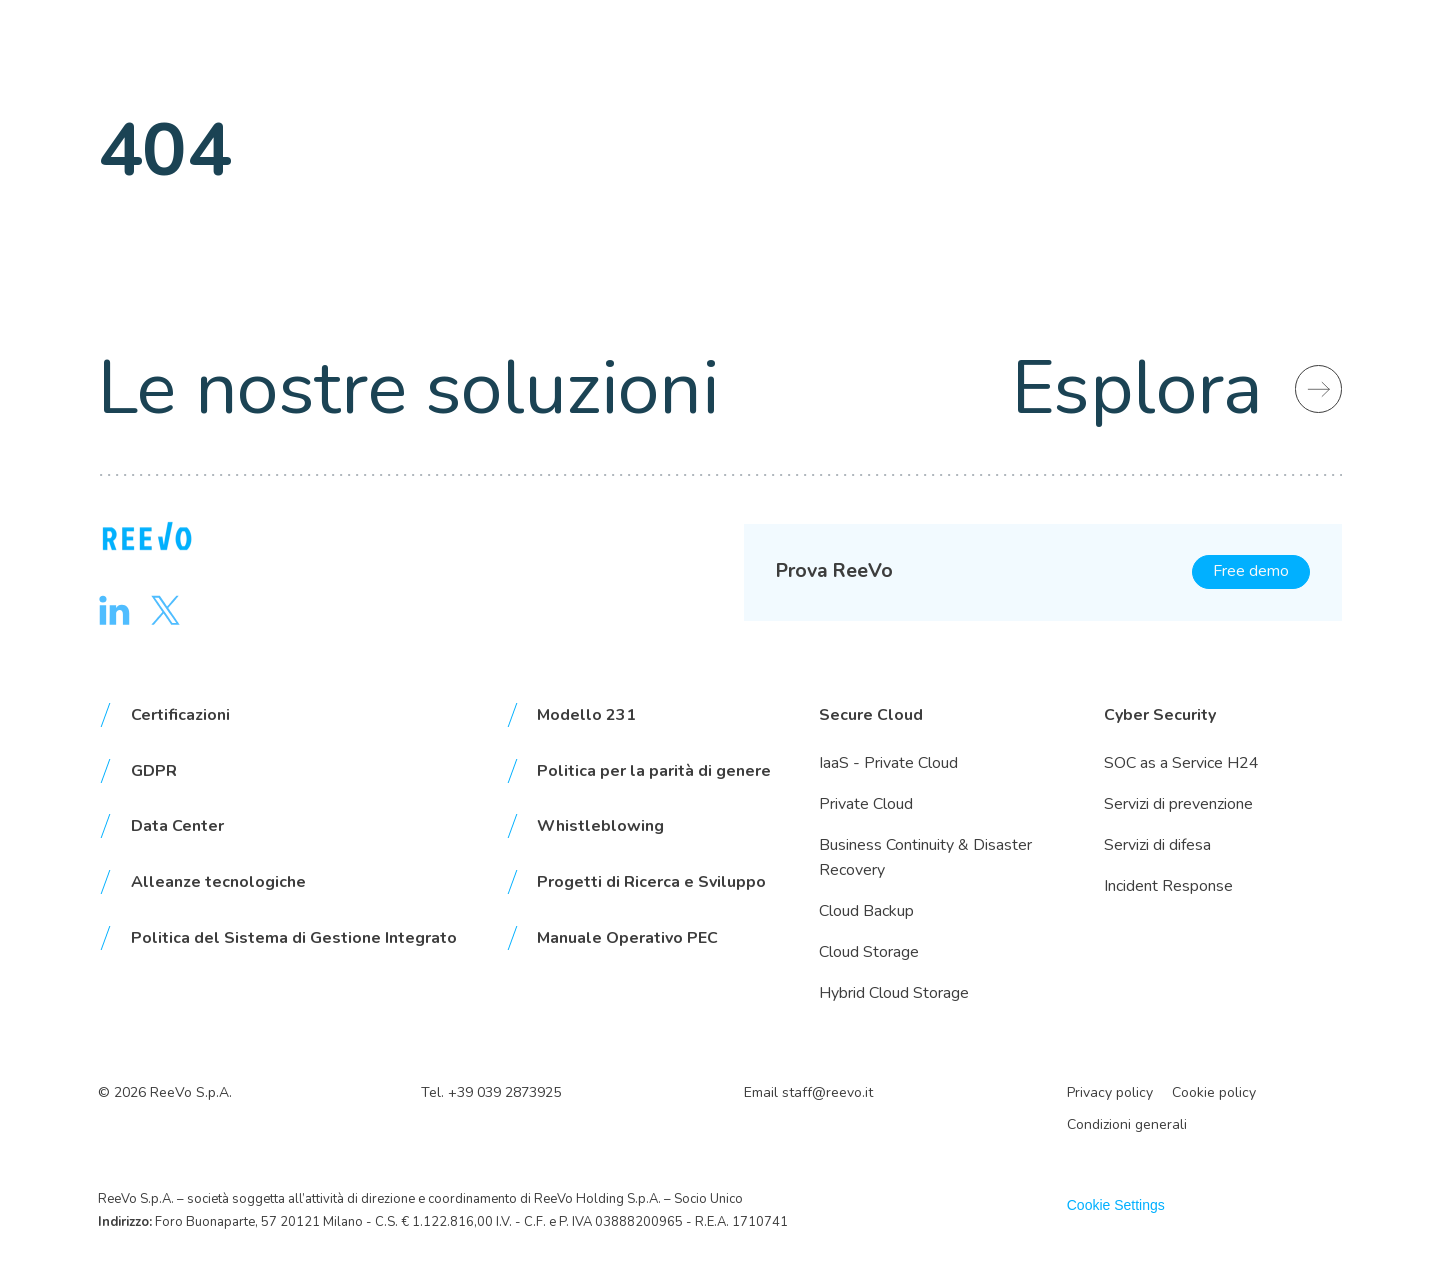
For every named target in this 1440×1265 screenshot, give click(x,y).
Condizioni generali (1127, 1124)
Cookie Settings (1116, 1205)
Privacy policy (1110, 1092)
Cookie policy (1214, 1092)
